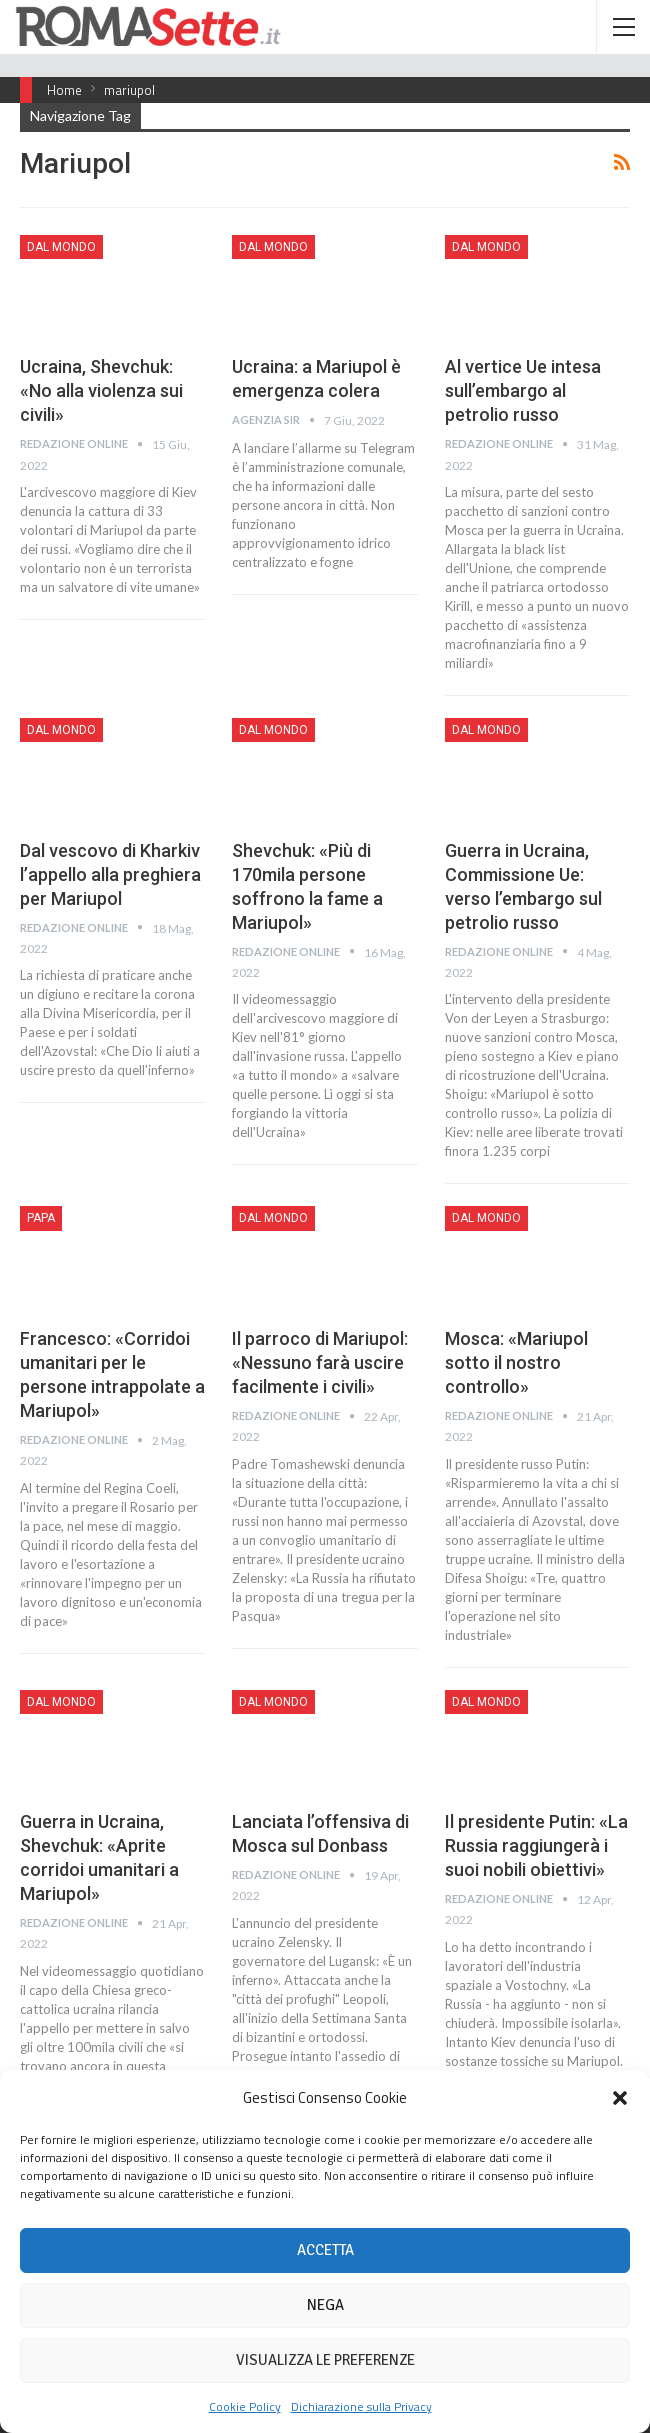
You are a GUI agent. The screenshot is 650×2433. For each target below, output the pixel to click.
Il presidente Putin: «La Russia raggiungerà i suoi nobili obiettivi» (536, 1845)
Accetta (325, 2250)
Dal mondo (61, 247)
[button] (620, 2098)
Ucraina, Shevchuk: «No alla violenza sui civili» (101, 390)
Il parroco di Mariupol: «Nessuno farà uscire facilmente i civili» (320, 1362)
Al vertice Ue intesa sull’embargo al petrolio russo (523, 390)
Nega (325, 2305)
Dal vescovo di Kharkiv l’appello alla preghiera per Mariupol (110, 874)
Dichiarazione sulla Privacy (361, 2406)
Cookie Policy (245, 2406)
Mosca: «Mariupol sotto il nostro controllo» (516, 1362)
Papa (41, 1218)
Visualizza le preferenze (325, 2360)
